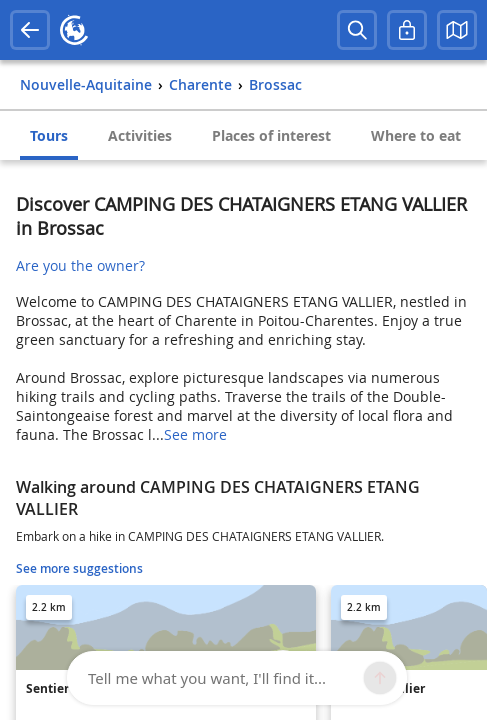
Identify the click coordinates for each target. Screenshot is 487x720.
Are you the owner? (80, 265)
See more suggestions (79, 568)
